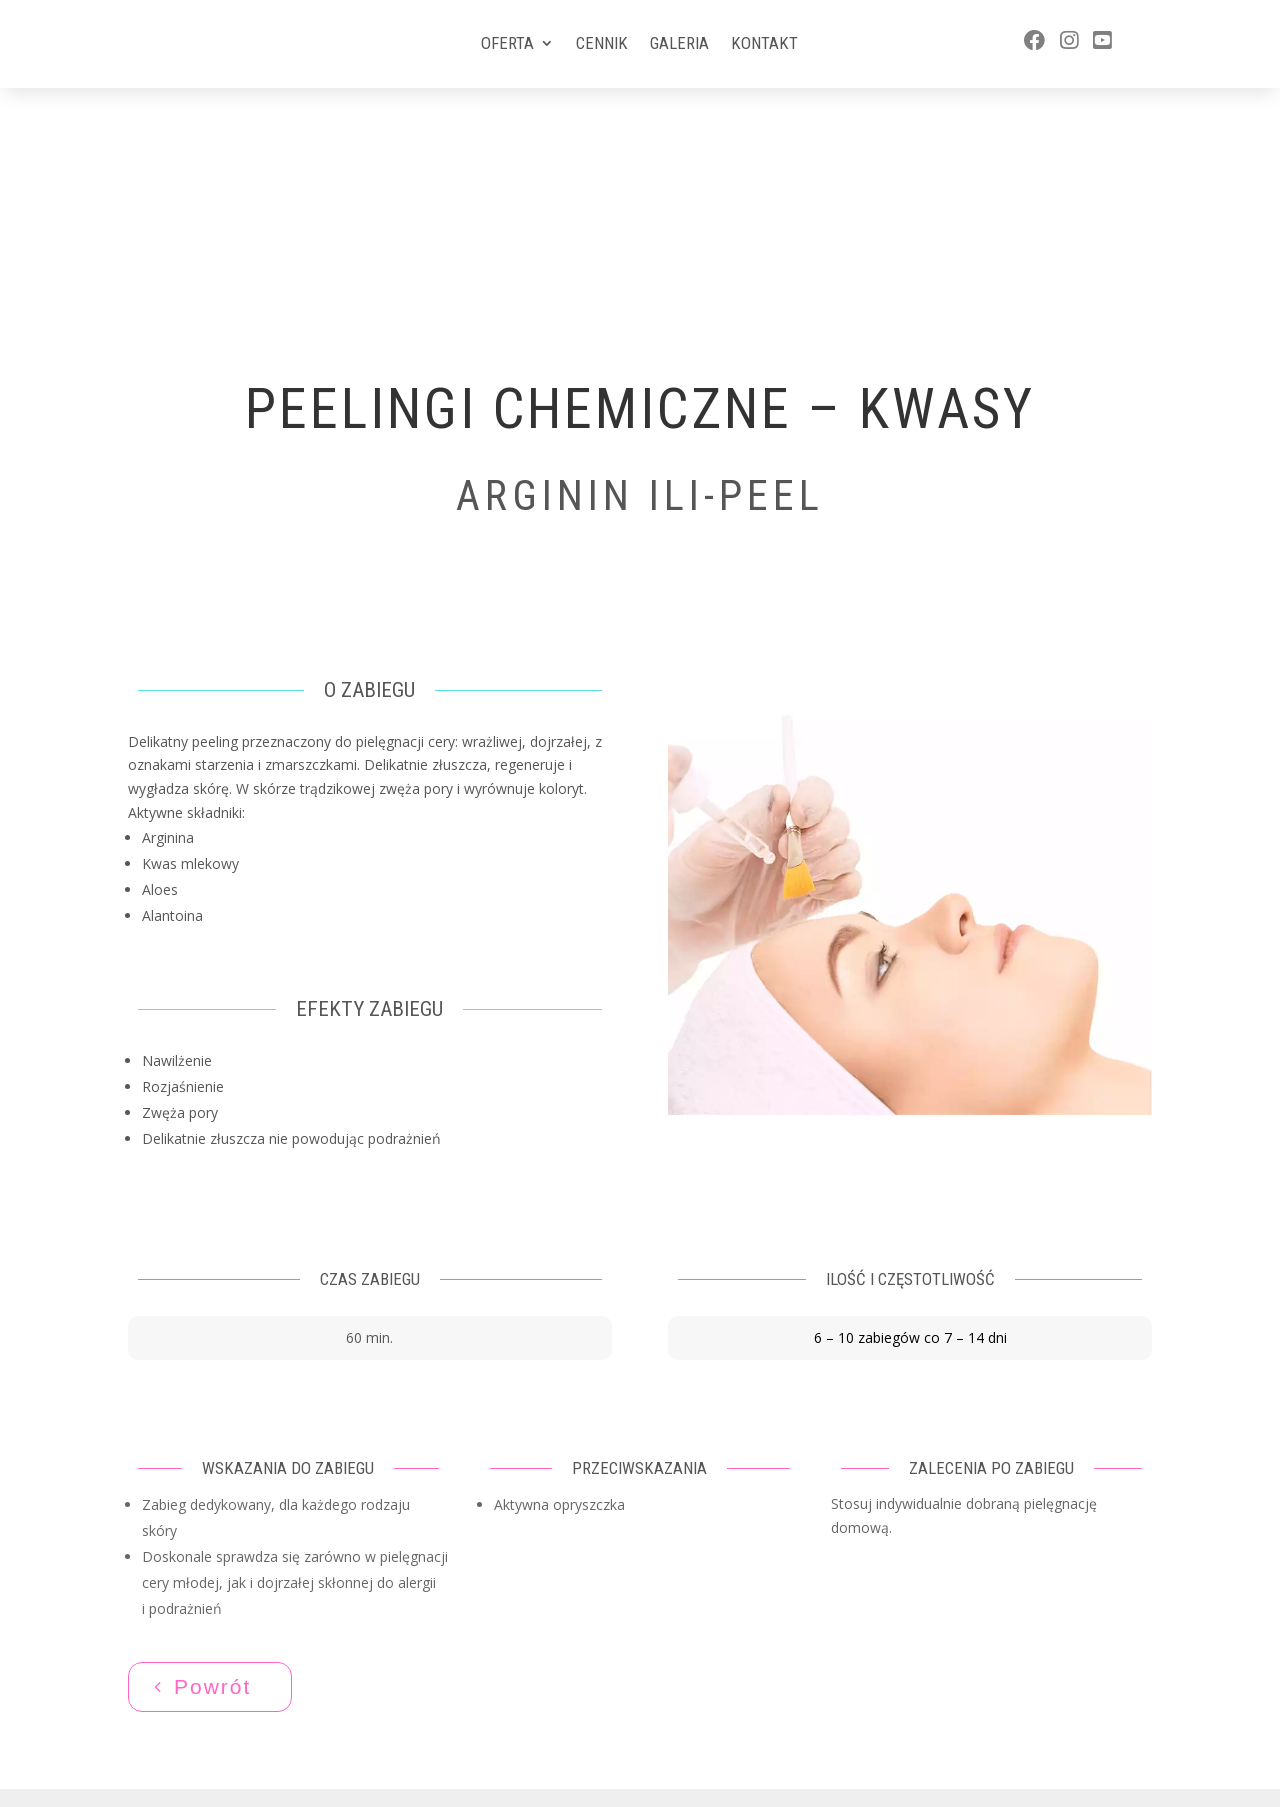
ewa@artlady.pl (1020, 1700)
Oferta (507, 44)
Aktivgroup (670, 1723)
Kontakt (764, 44)
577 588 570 (1009, 1662)
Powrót (212, 1469)
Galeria (679, 44)
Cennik (602, 44)
